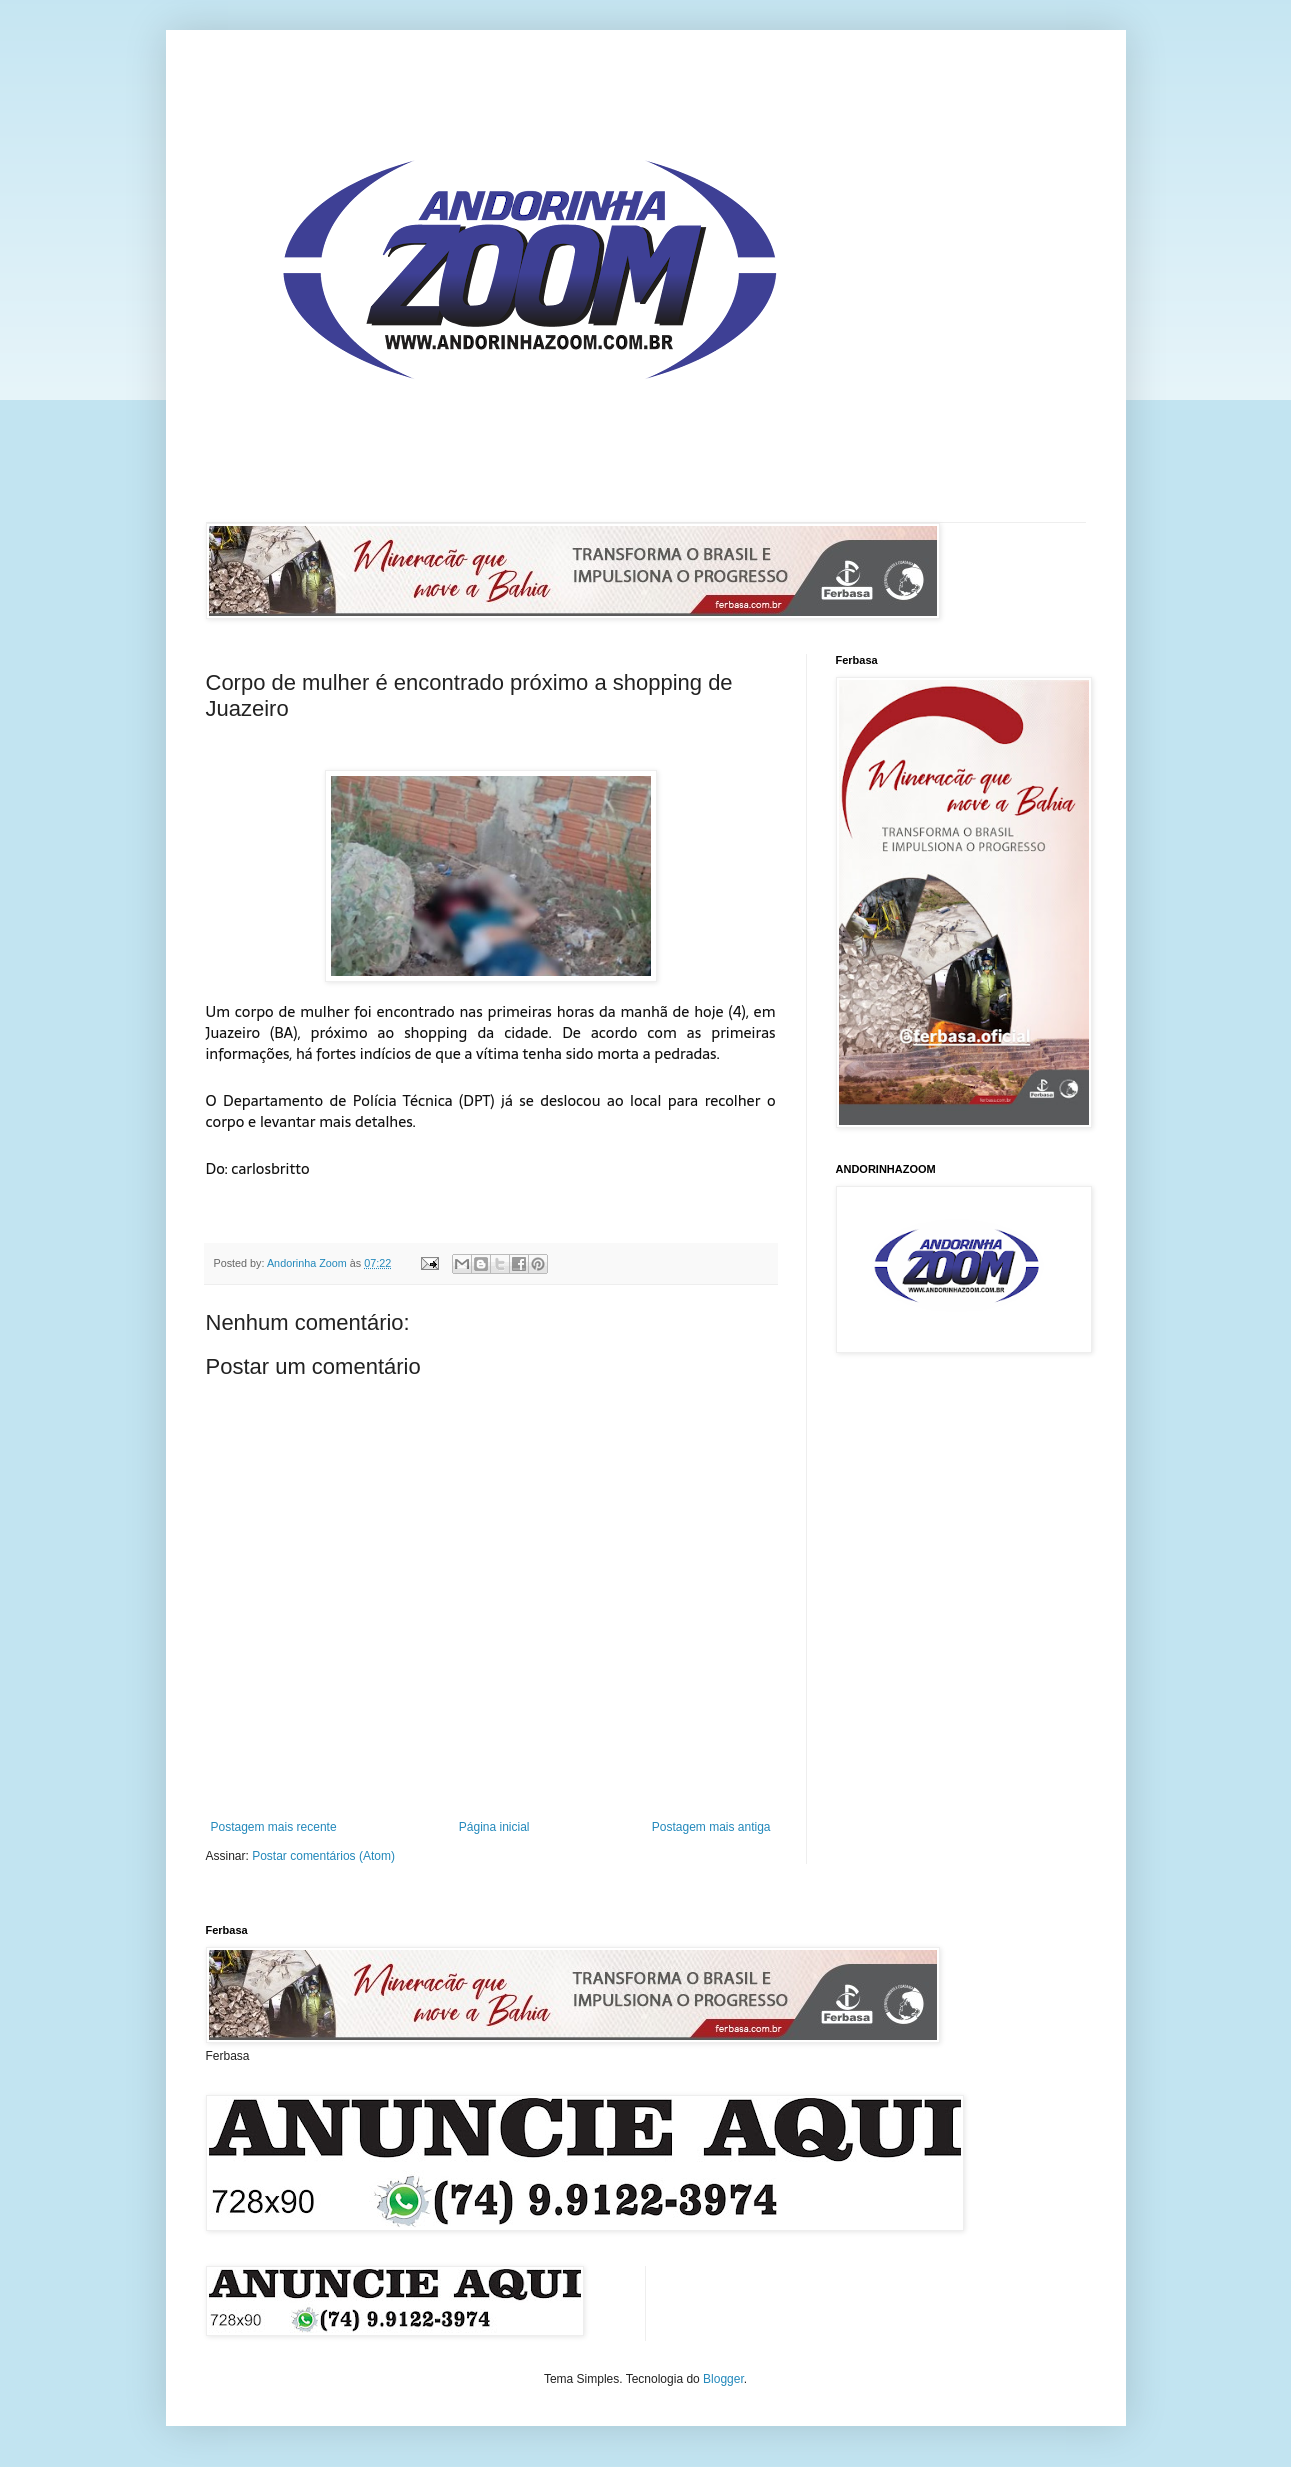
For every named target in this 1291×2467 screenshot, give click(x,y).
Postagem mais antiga (711, 1827)
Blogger (723, 2379)
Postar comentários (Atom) (323, 1856)
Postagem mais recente (274, 1827)
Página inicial (494, 1827)
